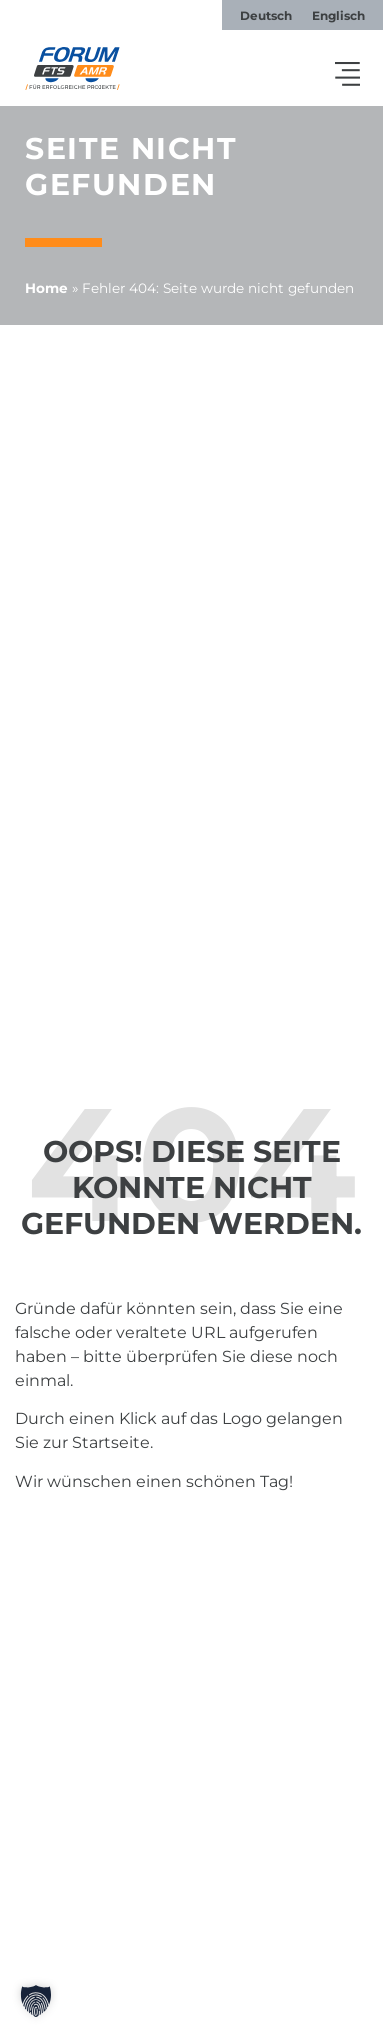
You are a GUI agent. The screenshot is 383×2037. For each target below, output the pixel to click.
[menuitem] (266, 16)
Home (46, 288)
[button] (348, 76)
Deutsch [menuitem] (266, 15)
